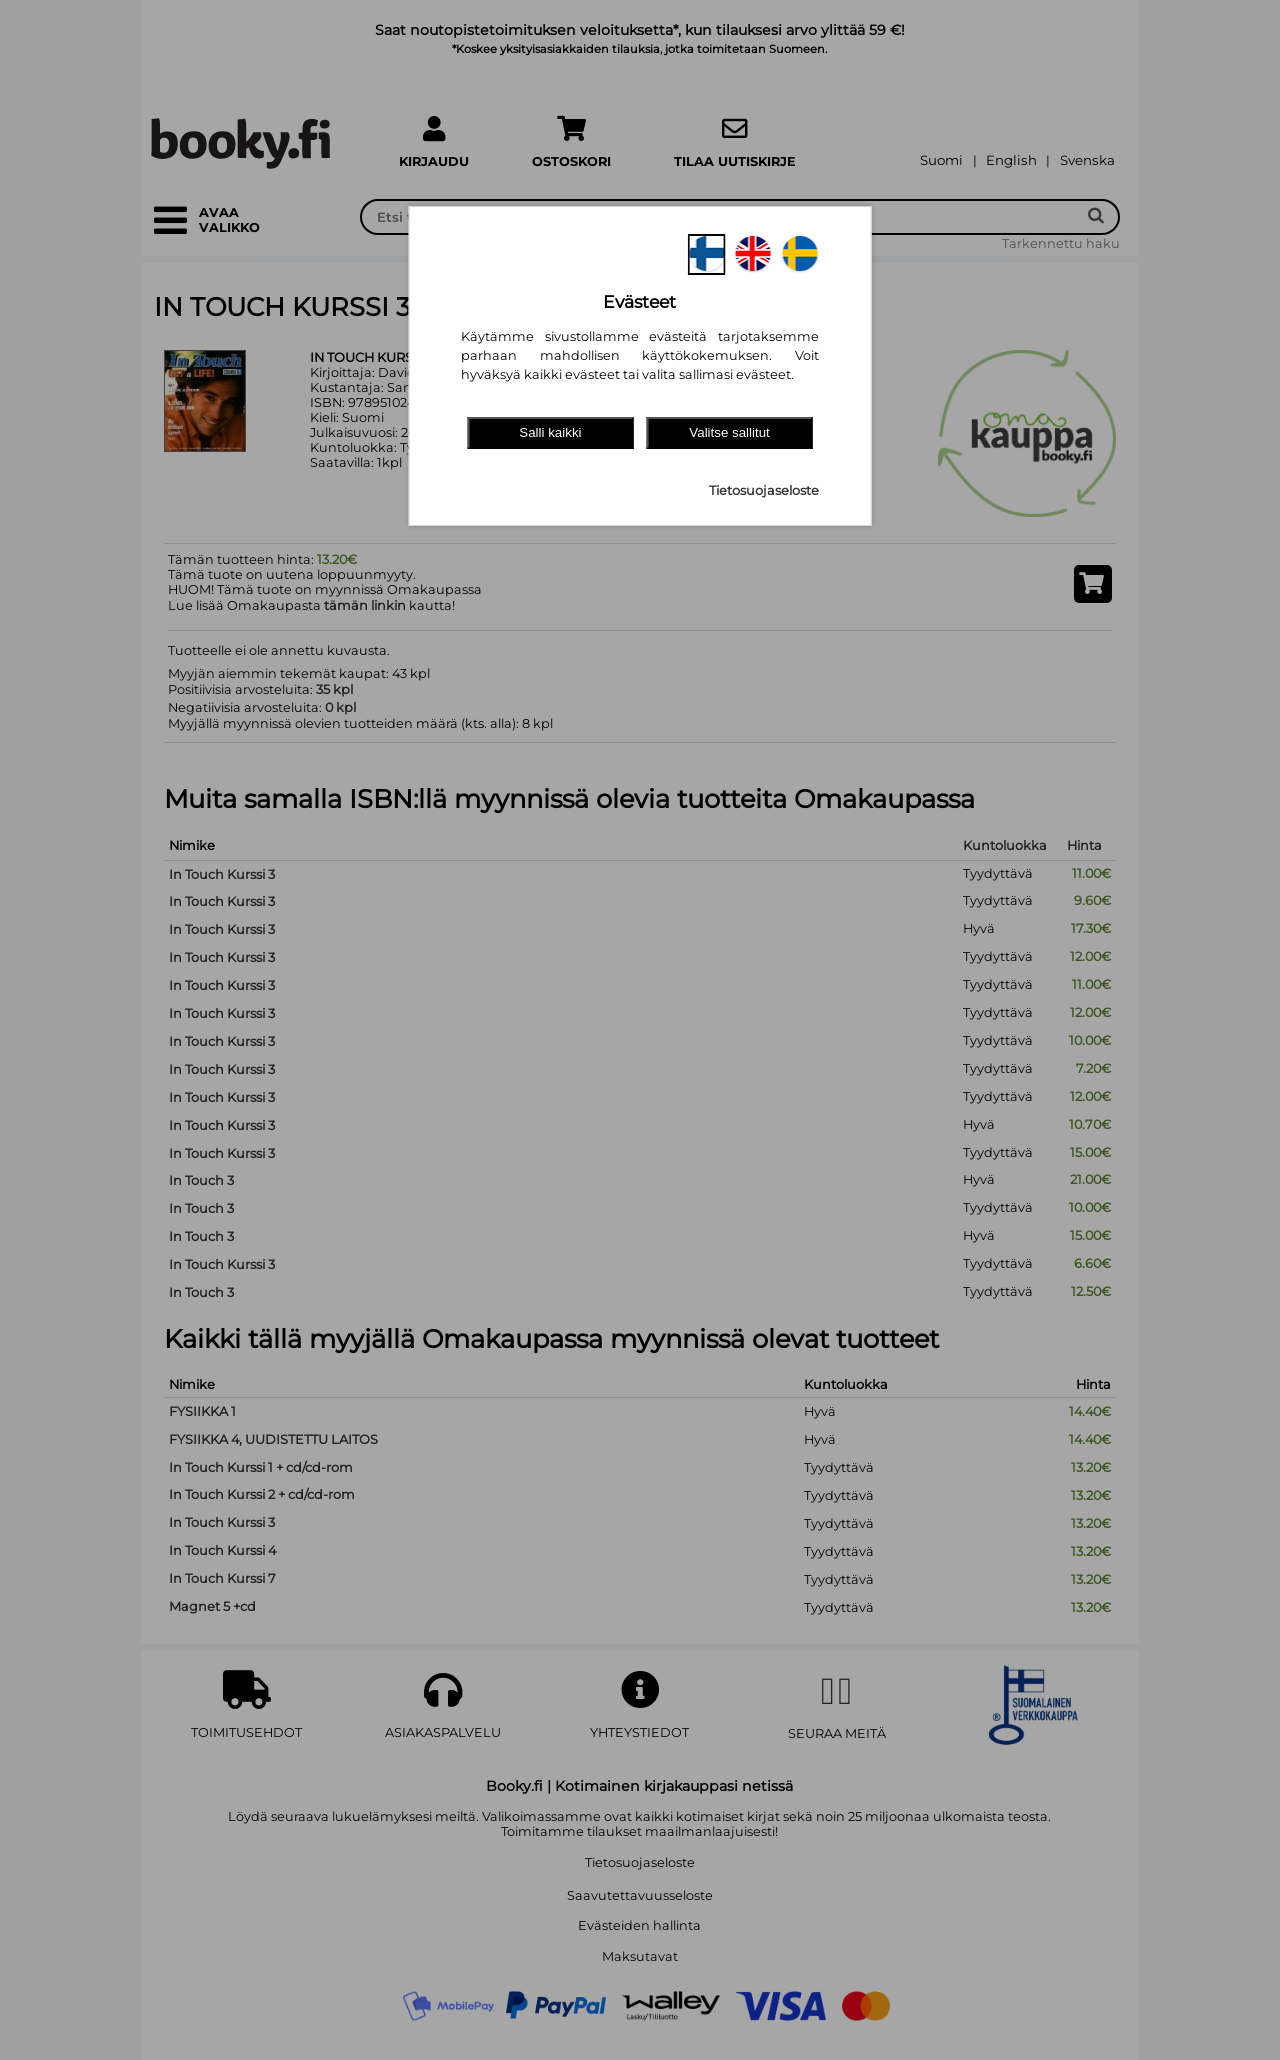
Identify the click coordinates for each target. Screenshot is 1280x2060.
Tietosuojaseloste (764, 490)
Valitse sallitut (729, 432)
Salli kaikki (550, 432)
